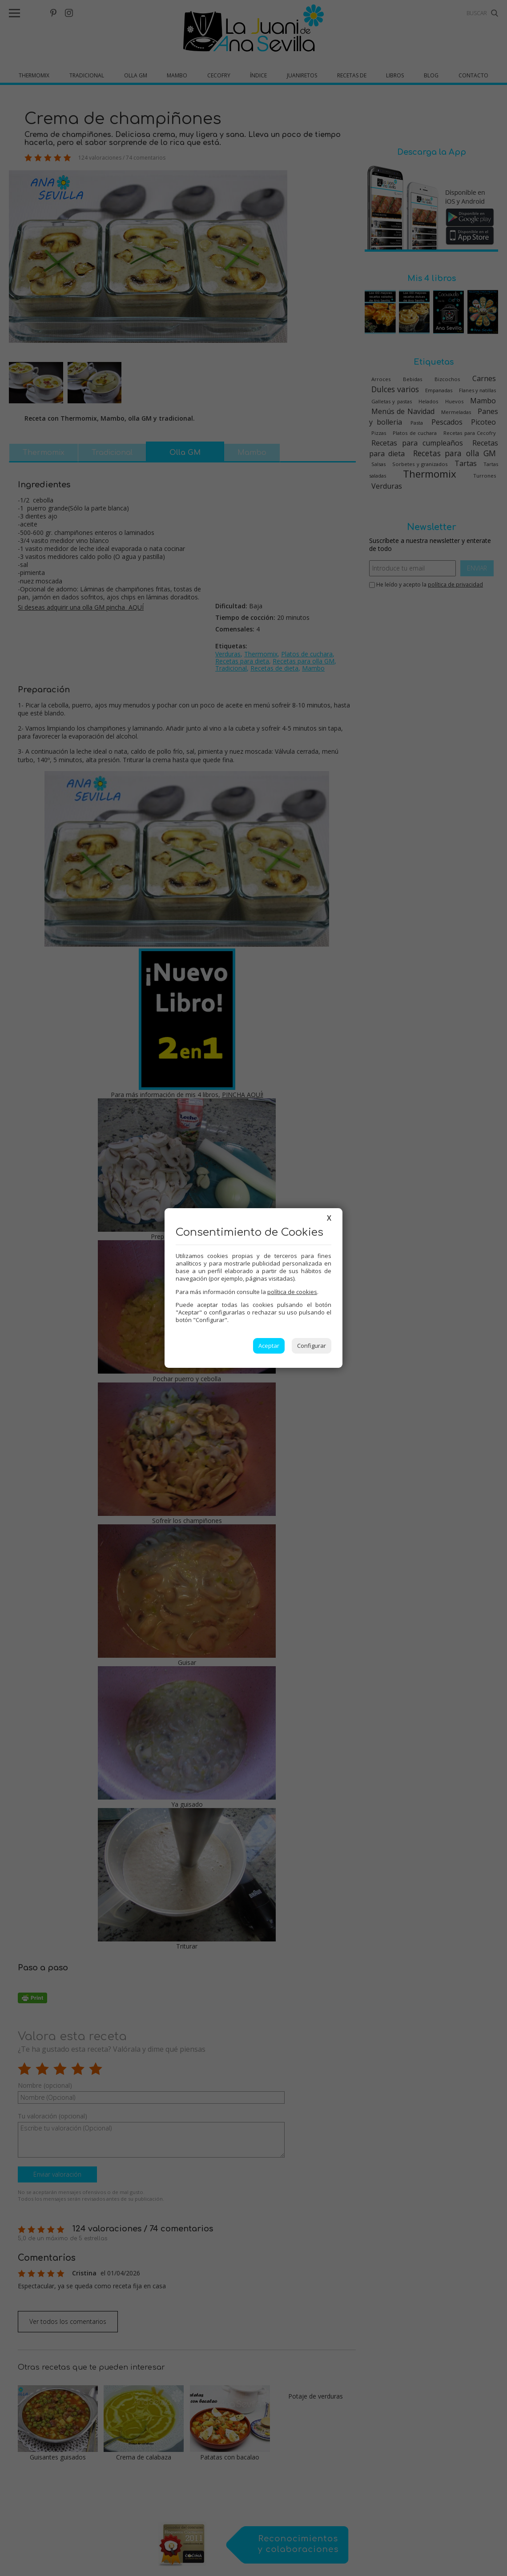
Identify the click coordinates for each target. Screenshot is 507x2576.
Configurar (311, 1346)
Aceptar (268, 1346)
